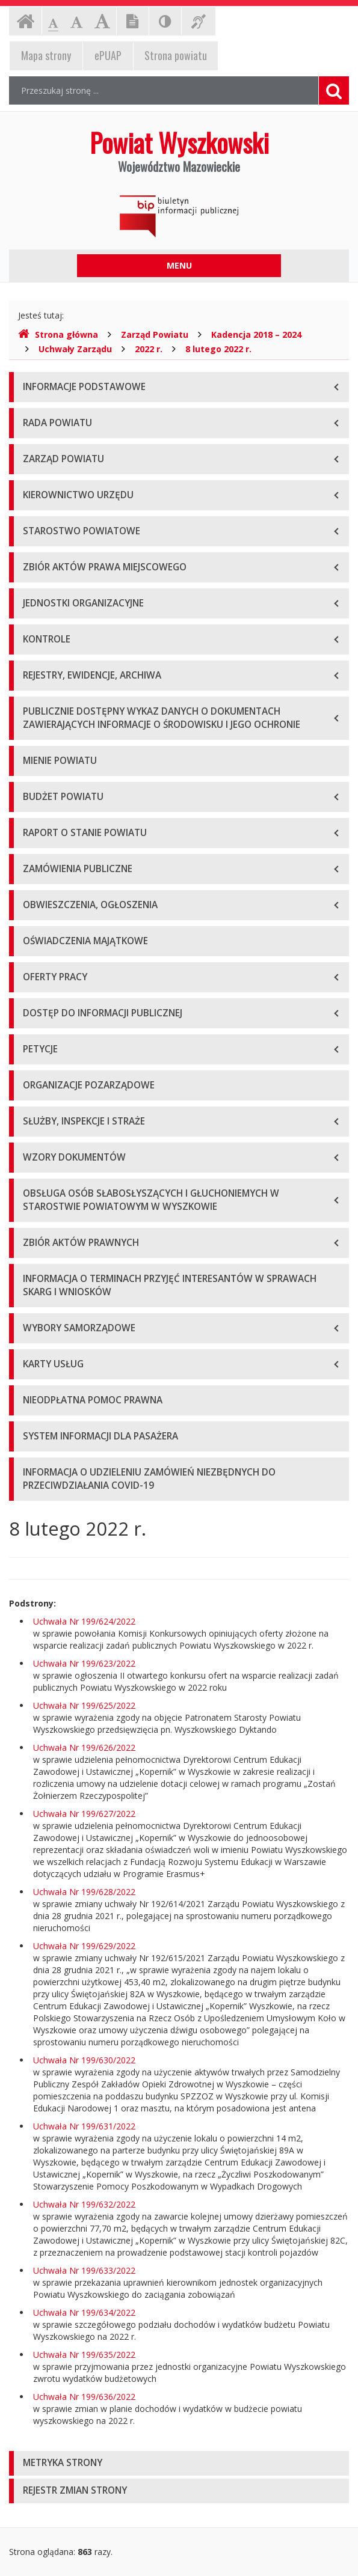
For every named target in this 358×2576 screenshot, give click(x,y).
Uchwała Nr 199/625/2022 (84, 1705)
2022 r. (148, 349)
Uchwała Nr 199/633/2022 (84, 2270)
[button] (179, 2463)
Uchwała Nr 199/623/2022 (84, 1663)
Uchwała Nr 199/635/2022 (84, 2354)
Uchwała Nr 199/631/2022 (84, 2126)
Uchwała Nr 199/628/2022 (84, 1891)
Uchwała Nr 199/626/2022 (84, 1747)
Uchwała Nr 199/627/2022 (84, 1813)
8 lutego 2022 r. (218, 349)
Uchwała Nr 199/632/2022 (84, 2204)
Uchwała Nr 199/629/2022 (84, 1946)
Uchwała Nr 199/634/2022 (84, 2312)
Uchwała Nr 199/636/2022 (84, 2396)
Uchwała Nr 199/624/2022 (84, 1621)
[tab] (179, 2463)
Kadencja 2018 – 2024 (256, 334)
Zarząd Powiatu (154, 334)
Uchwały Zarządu (75, 349)
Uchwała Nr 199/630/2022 (84, 2060)
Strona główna (58, 334)
